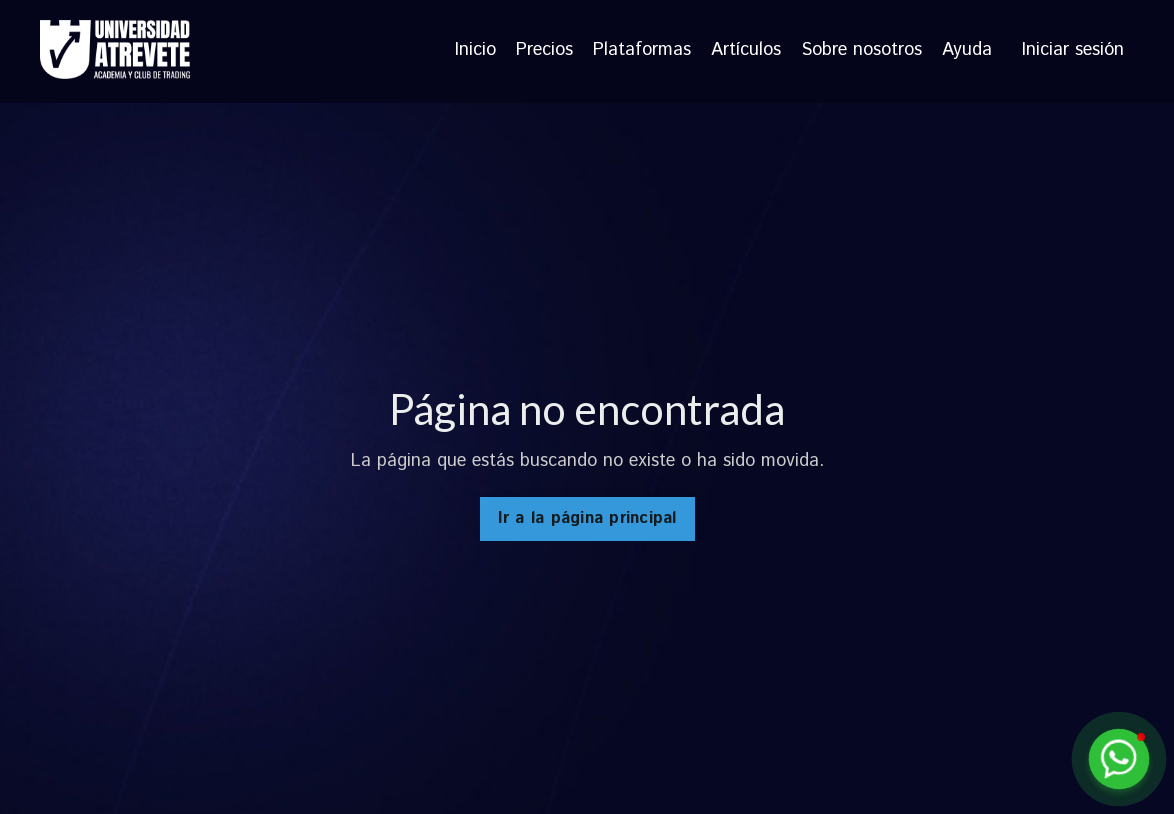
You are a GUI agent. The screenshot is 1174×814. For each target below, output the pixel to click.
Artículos (746, 51)
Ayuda (967, 51)
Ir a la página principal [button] (587, 518)
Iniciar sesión (1073, 50)
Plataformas (642, 51)
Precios (544, 51)
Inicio (475, 51)
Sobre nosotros (861, 51)
